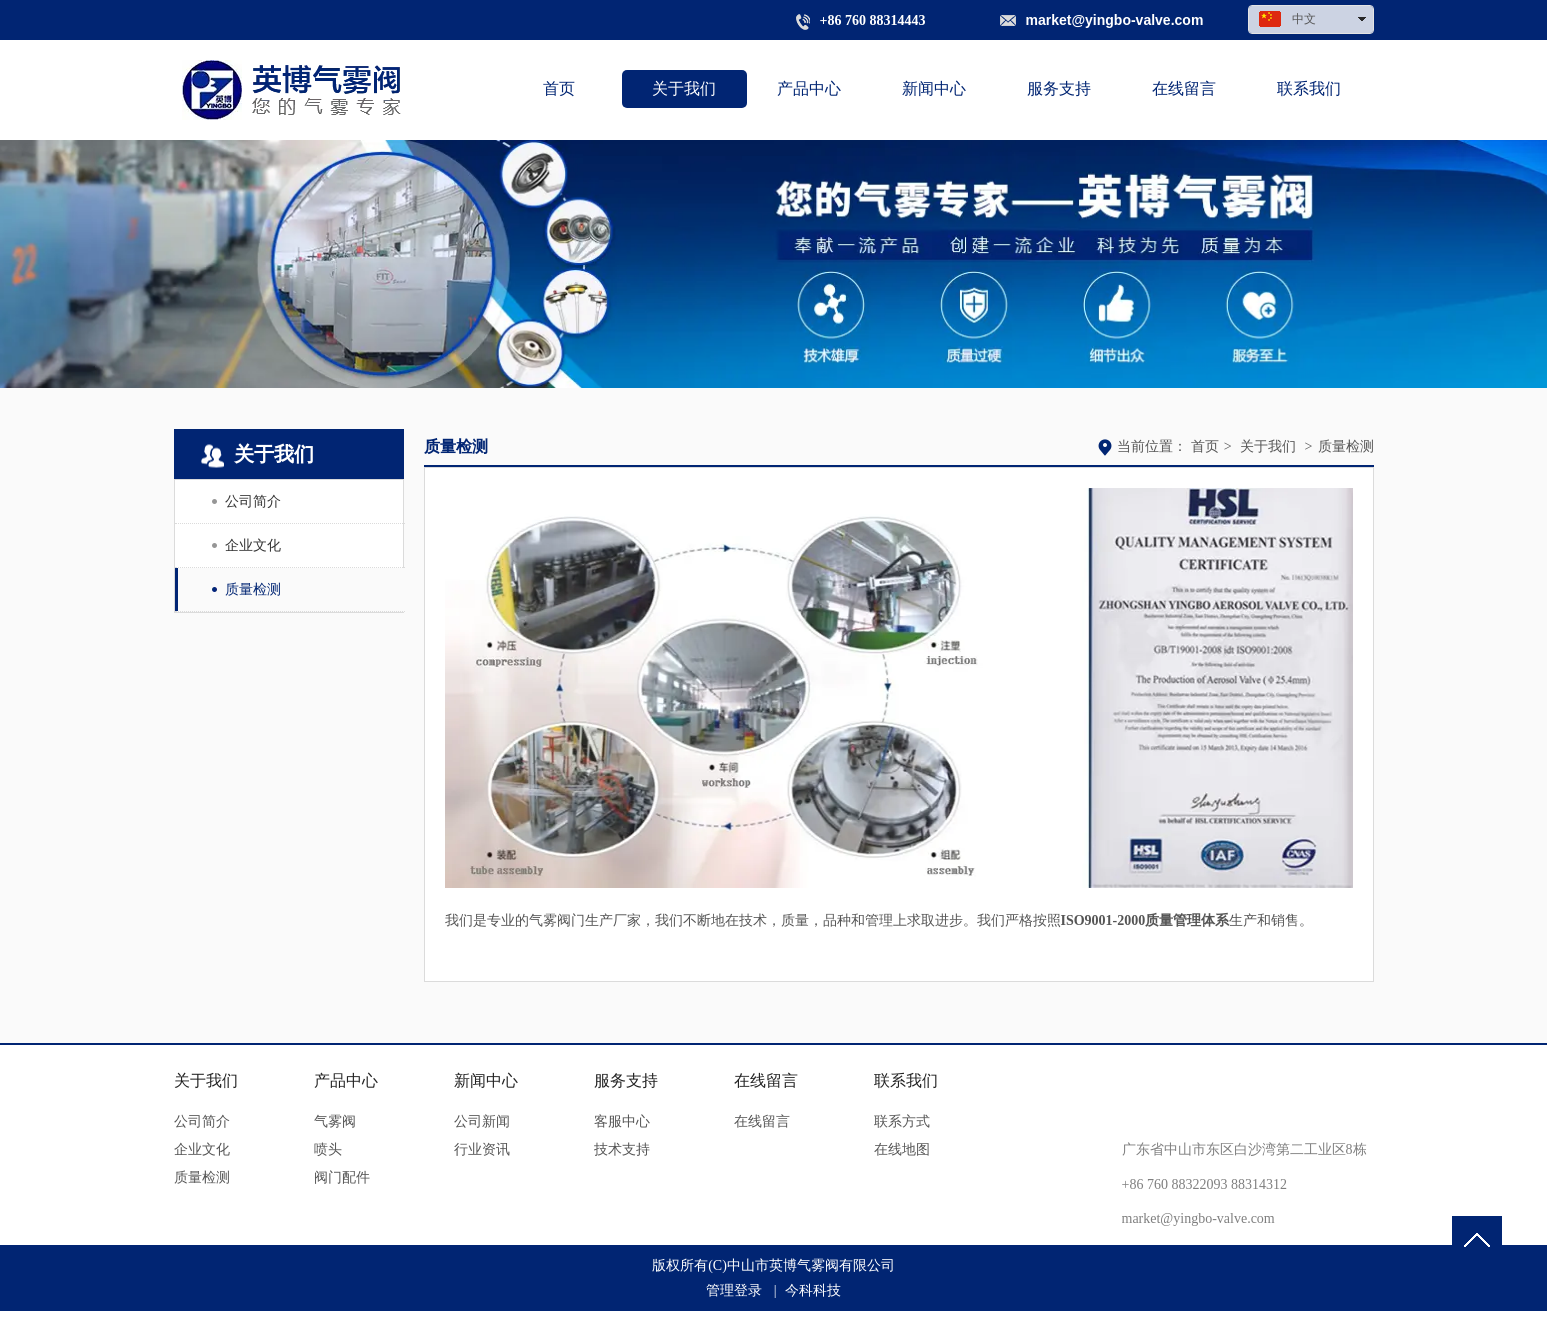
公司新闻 (482, 1121)
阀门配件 (342, 1177)
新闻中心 (486, 1080)
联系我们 (906, 1080)
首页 (1205, 446)
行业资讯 (482, 1149)
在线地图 (902, 1149)
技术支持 (622, 1149)
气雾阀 (335, 1121)
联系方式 (902, 1121)
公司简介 (202, 1121)
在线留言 (766, 1080)
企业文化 (202, 1149)
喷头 (328, 1149)
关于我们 (1268, 446)
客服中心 (622, 1121)
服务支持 (626, 1080)
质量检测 (1346, 446)
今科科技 (813, 1290)
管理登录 (734, 1290)
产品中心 (346, 1080)
